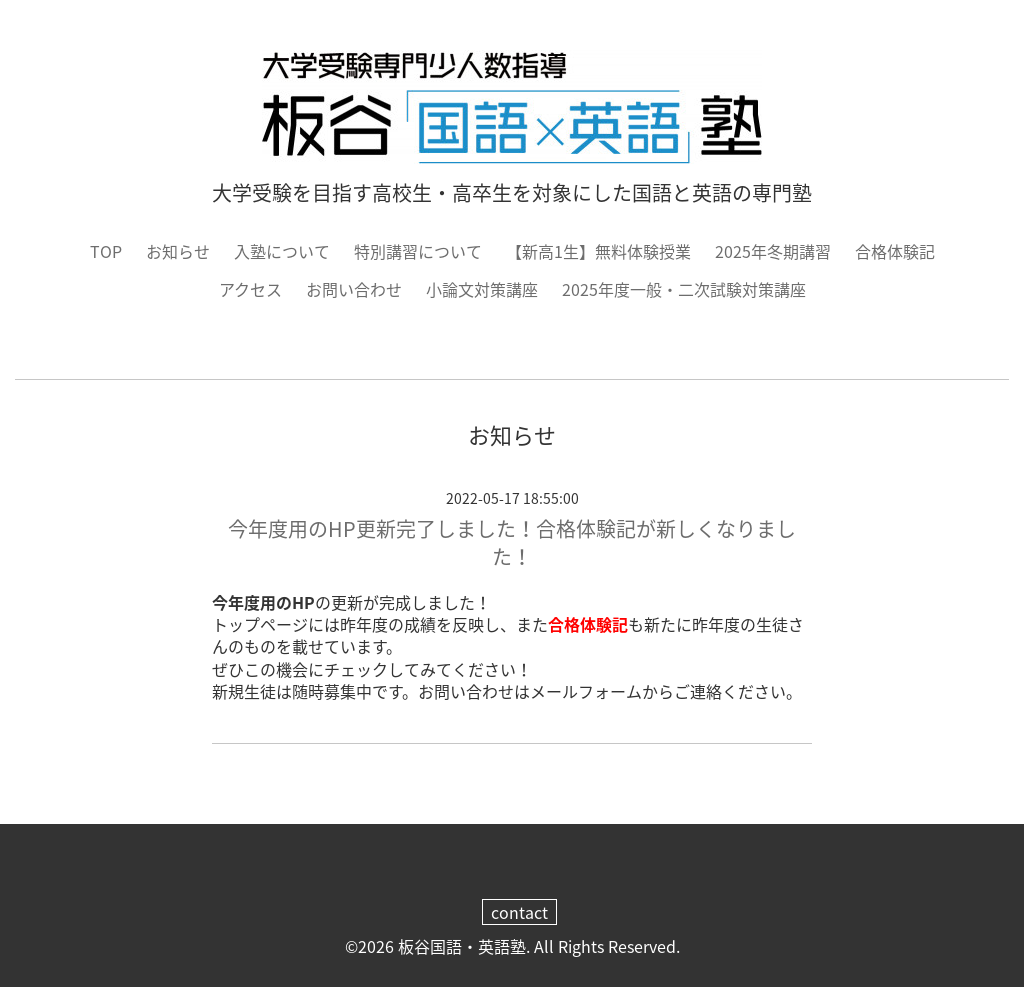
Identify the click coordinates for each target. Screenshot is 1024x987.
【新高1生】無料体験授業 (598, 251)
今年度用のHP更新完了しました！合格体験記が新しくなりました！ (512, 542)
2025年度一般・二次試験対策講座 (684, 289)
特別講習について (418, 251)
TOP (106, 251)
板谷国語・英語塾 (462, 946)
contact (519, 912)
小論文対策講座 (482, 289)
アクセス (250, 289)
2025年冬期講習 (773, 251)
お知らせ (178, 251)
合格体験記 (895, 251)
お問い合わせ (354, 289)
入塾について (282, 251)
